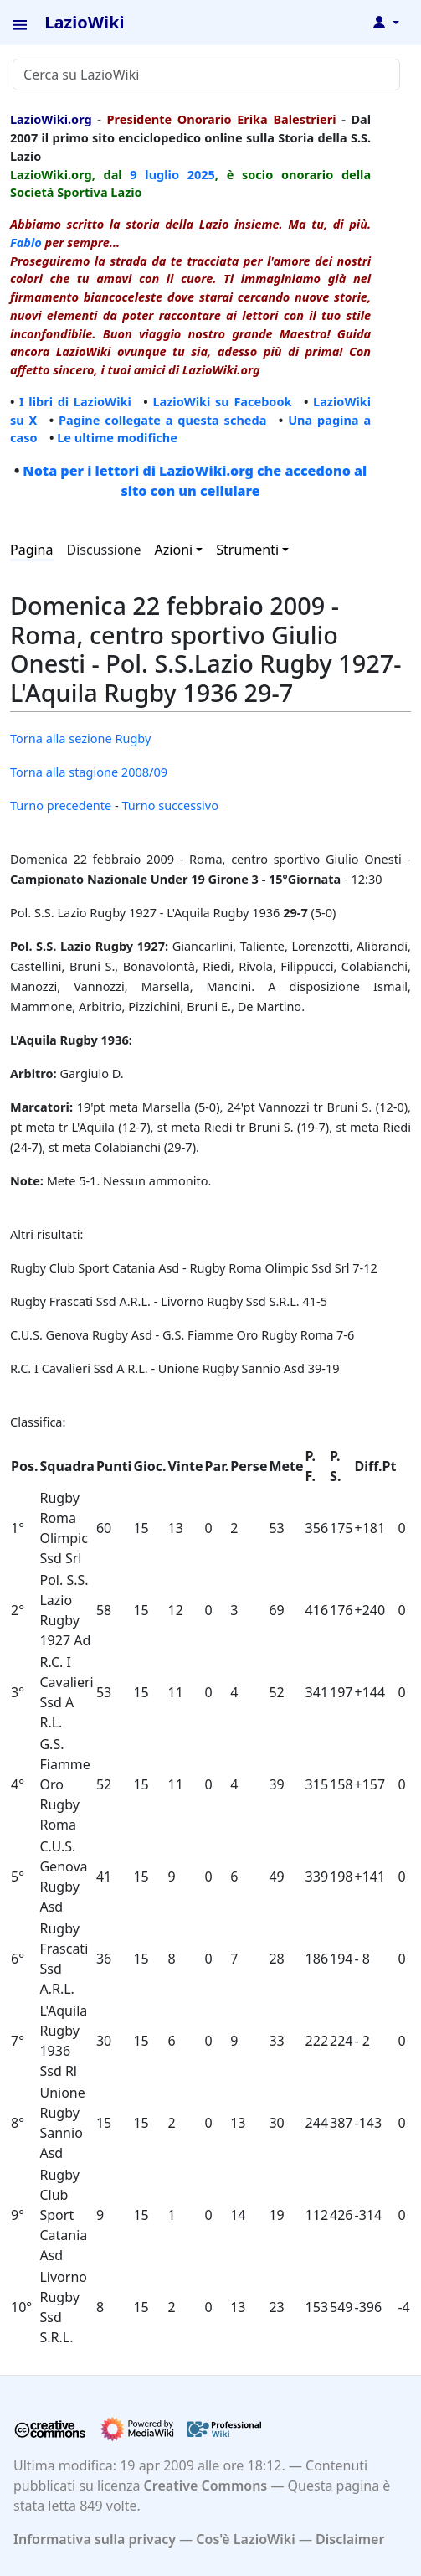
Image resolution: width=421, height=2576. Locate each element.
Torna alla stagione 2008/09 (88, 771)
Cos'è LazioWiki (245, 2539)
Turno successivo (169, 805)
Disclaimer (350, 2539)
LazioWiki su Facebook (221, 401)
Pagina (32, 549)
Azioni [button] (174, 549)
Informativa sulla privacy (94, 2539)
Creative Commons (206, 2485)
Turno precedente (60, 805)
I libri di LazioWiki (75, 401)
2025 (201, 174)
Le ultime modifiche (117, 437)
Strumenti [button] (247, 549)
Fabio (26, 242)
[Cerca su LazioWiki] (206, 74)
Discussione (104, 549)
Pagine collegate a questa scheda (162, 419)
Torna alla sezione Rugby (80, 738)
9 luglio (154, 174)
